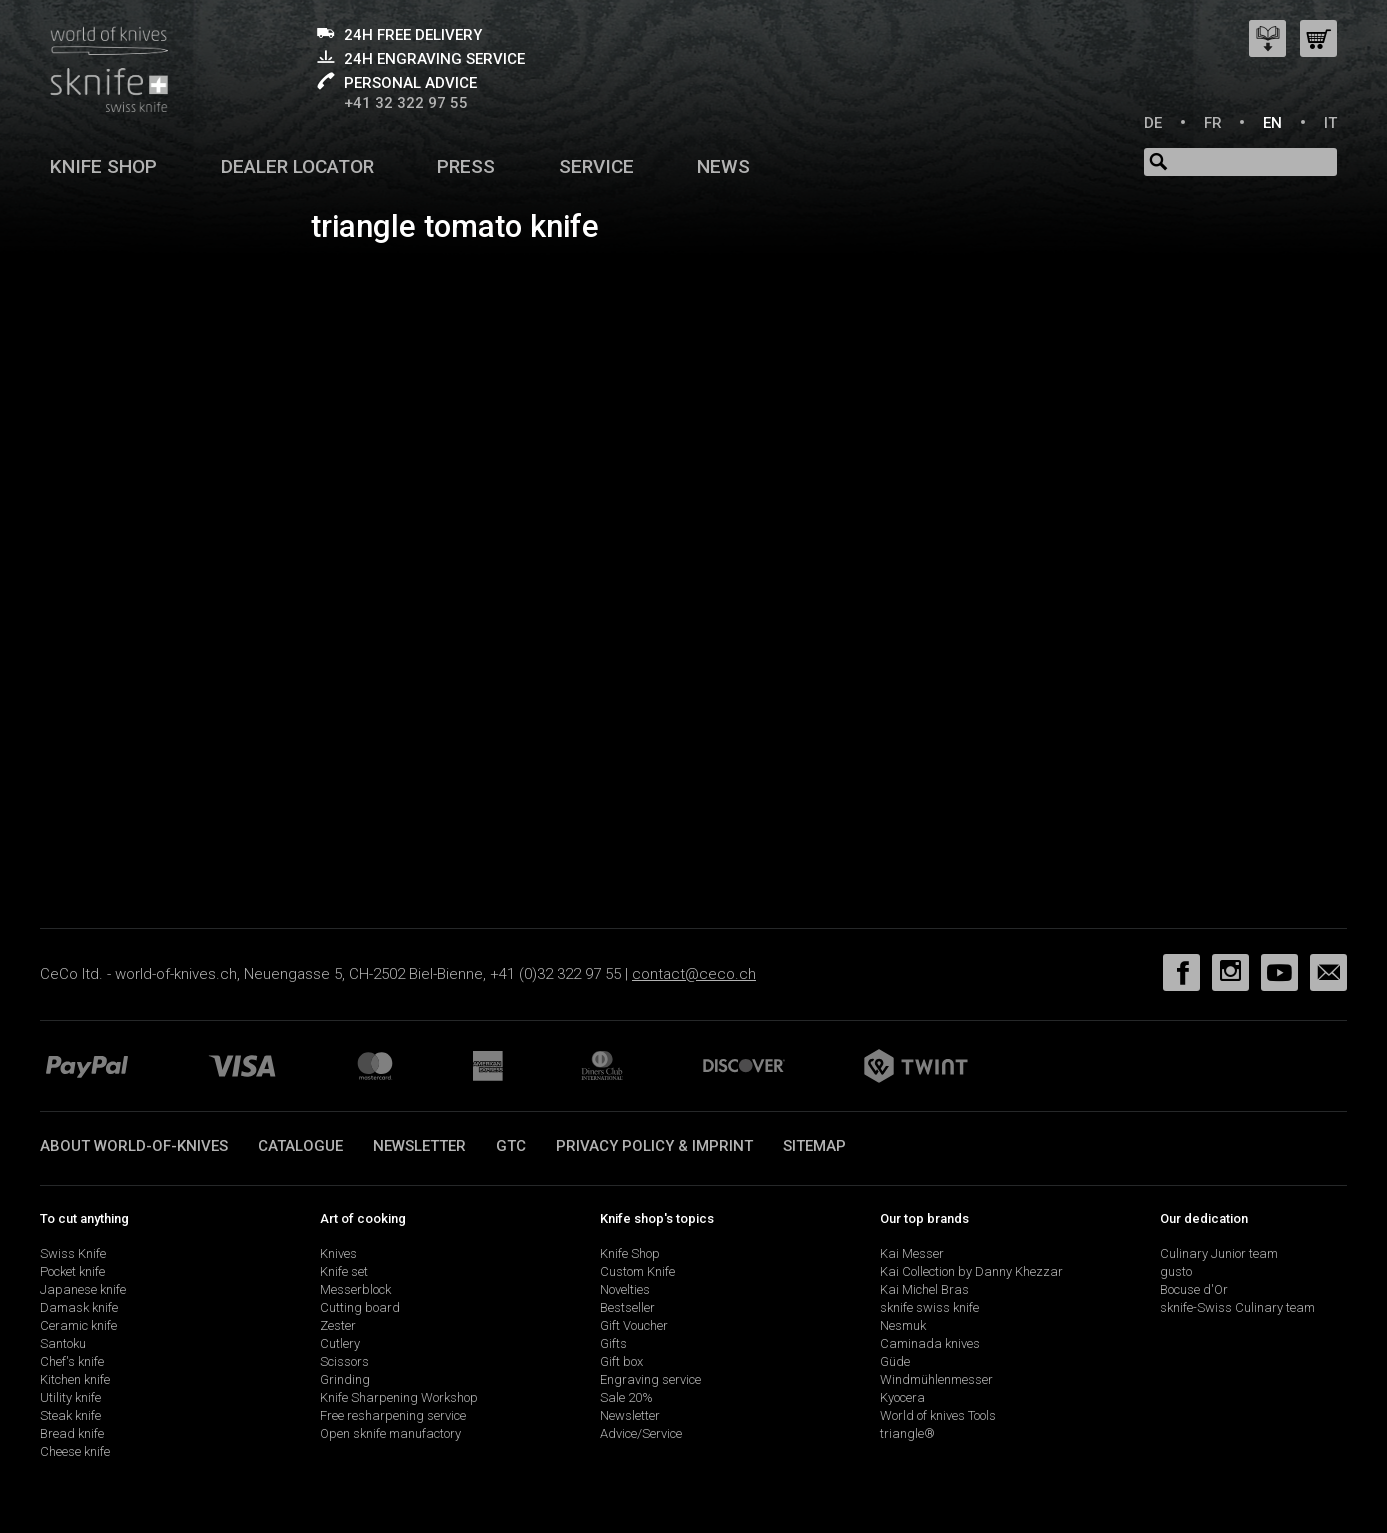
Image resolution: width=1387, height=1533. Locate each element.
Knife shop (103, 166)
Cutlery (340, 1343)
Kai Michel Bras (924, 1289)
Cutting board (360, 1307)
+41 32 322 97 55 (406, 103)
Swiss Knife (73, 1253)
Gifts (613, 1343)
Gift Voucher (634, 1325)
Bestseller (627, 1307)
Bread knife (72, 1433)
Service (596, 166)
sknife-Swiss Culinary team (1237, 1307)
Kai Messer (912, 1253)
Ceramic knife (78, 1325)
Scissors (344, 1361)
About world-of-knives (134, 1146)
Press (466, 166)
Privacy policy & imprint (654, 1146)
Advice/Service (641, 1433)
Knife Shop (630, 1253)
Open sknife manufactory (390, 1433)
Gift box (621, 1361)
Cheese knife (75, 1451)
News (723, 166)
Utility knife (70, 1397)
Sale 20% (626, 1397)
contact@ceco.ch (694, 974)
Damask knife (79, 1307)
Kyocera (902, 1397)
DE (1153, 123)
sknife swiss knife (929, 1307)
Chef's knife (72, 1361)
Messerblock (355, 1289)
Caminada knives (930, 1343)
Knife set (344, 1271)
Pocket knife (72, 1271)
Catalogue (300, 1146)
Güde (895, 1361)
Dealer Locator (297, 166)
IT (1330, 123)
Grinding (345, 1379)
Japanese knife (83, 1289)
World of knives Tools (938, 1415)
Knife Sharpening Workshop (399, 1397)
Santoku (63, 1343)
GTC (511, 1146)
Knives (338, 1253)
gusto (1176, 1271)
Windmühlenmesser (936, 1379)
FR (1213, 123)
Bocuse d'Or (1194, 1289)
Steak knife (70, 1415)
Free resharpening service (393, 1415)
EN (1272, 123)
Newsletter (419, 1146)
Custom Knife (637, 1271)
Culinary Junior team (1219, 1253)
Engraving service (650, 1379)
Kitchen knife (75, 1379)
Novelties (625, 1289)
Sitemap (814, 1146)
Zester (338, 1325)
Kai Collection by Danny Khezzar (971, 1271)
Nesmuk (903, 1325)
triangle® (907, 1433)
